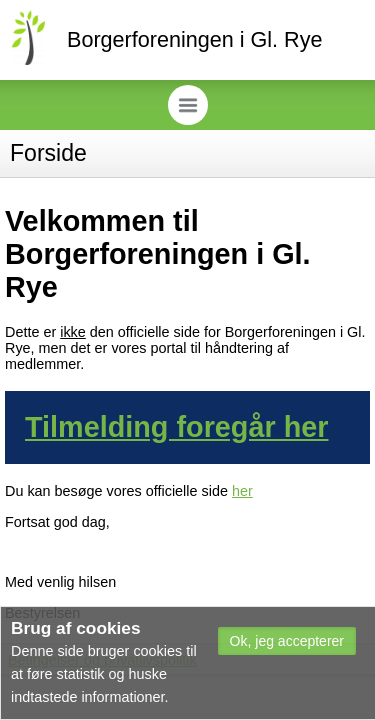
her (242, 491)
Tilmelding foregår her (177, 427)
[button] (287, 641)
